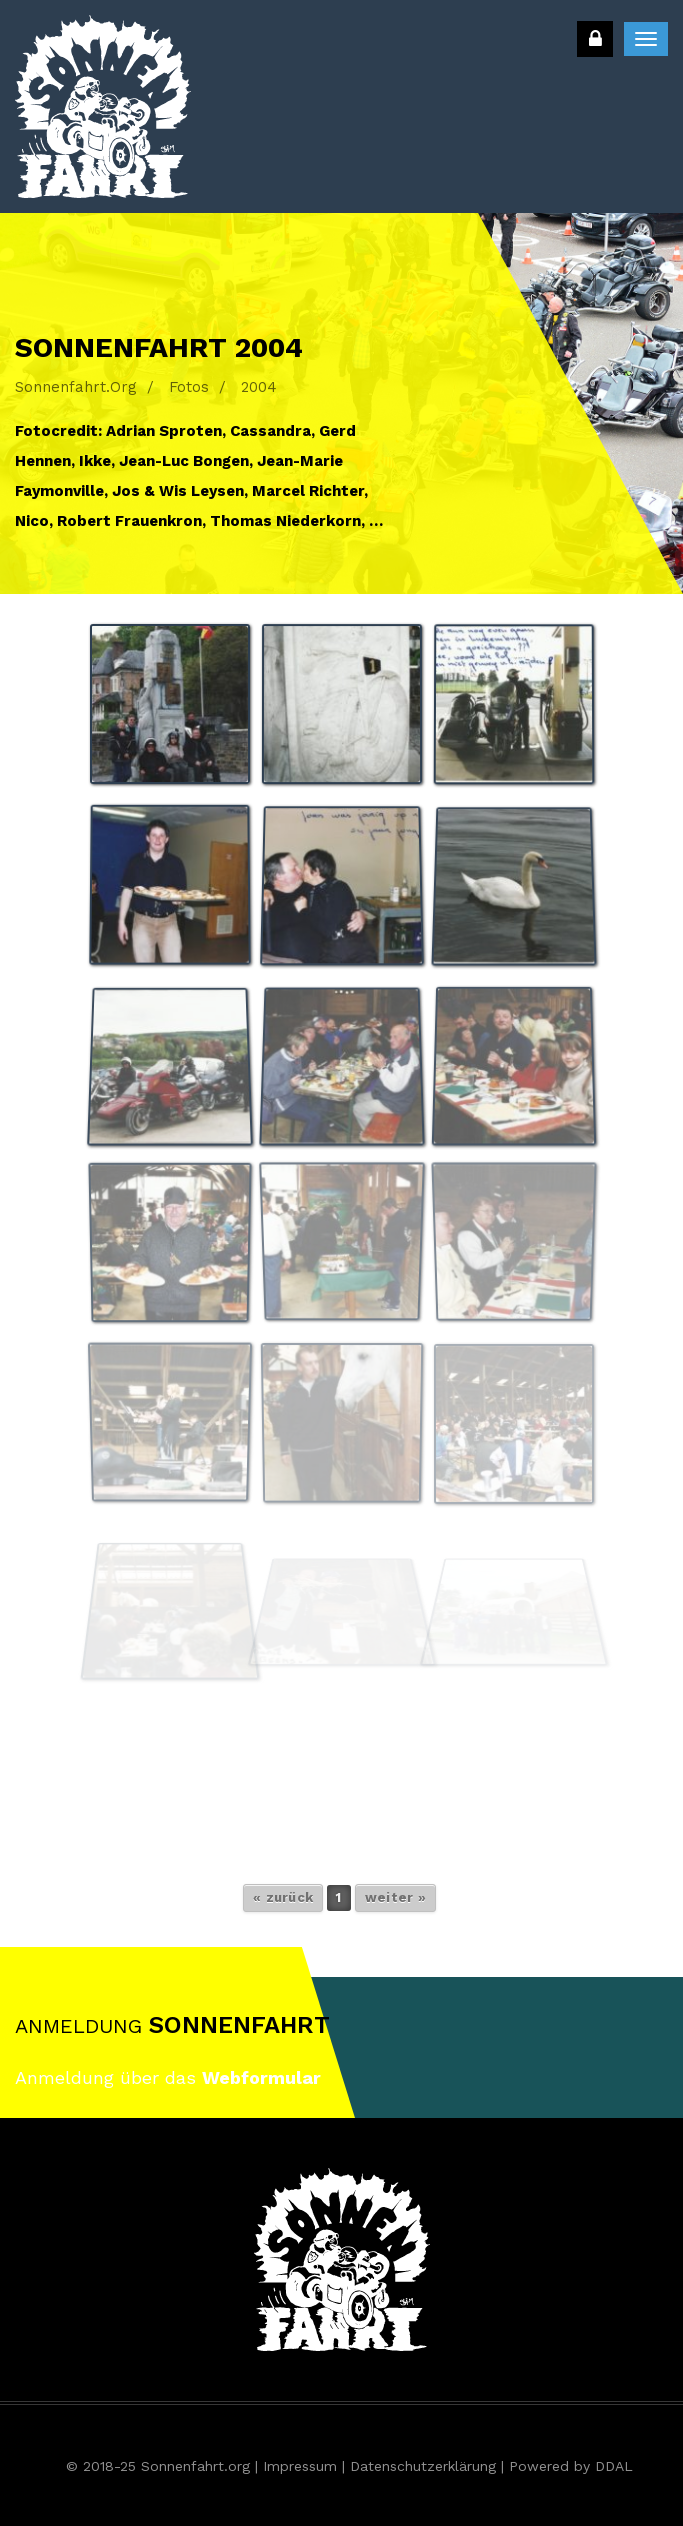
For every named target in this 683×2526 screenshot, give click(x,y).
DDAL (614, 2466)
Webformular (261, 2077)
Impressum (300, 2466)
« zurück (283, 1897)
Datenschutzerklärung (423, 2466)
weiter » (395, 1897)
